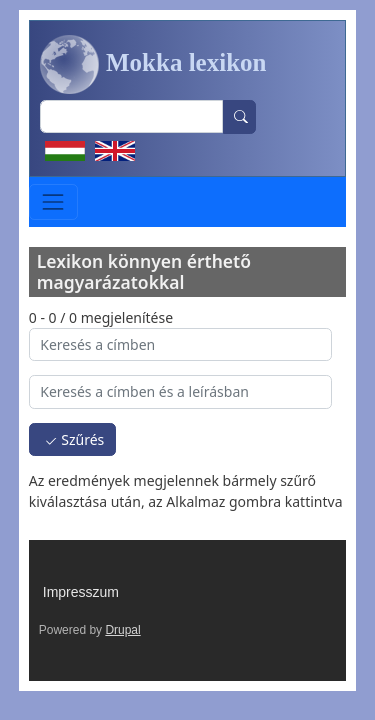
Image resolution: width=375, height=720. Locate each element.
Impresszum (81, 592)
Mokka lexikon (153, 65)
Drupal (122, 630)
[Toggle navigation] (53, 201)
